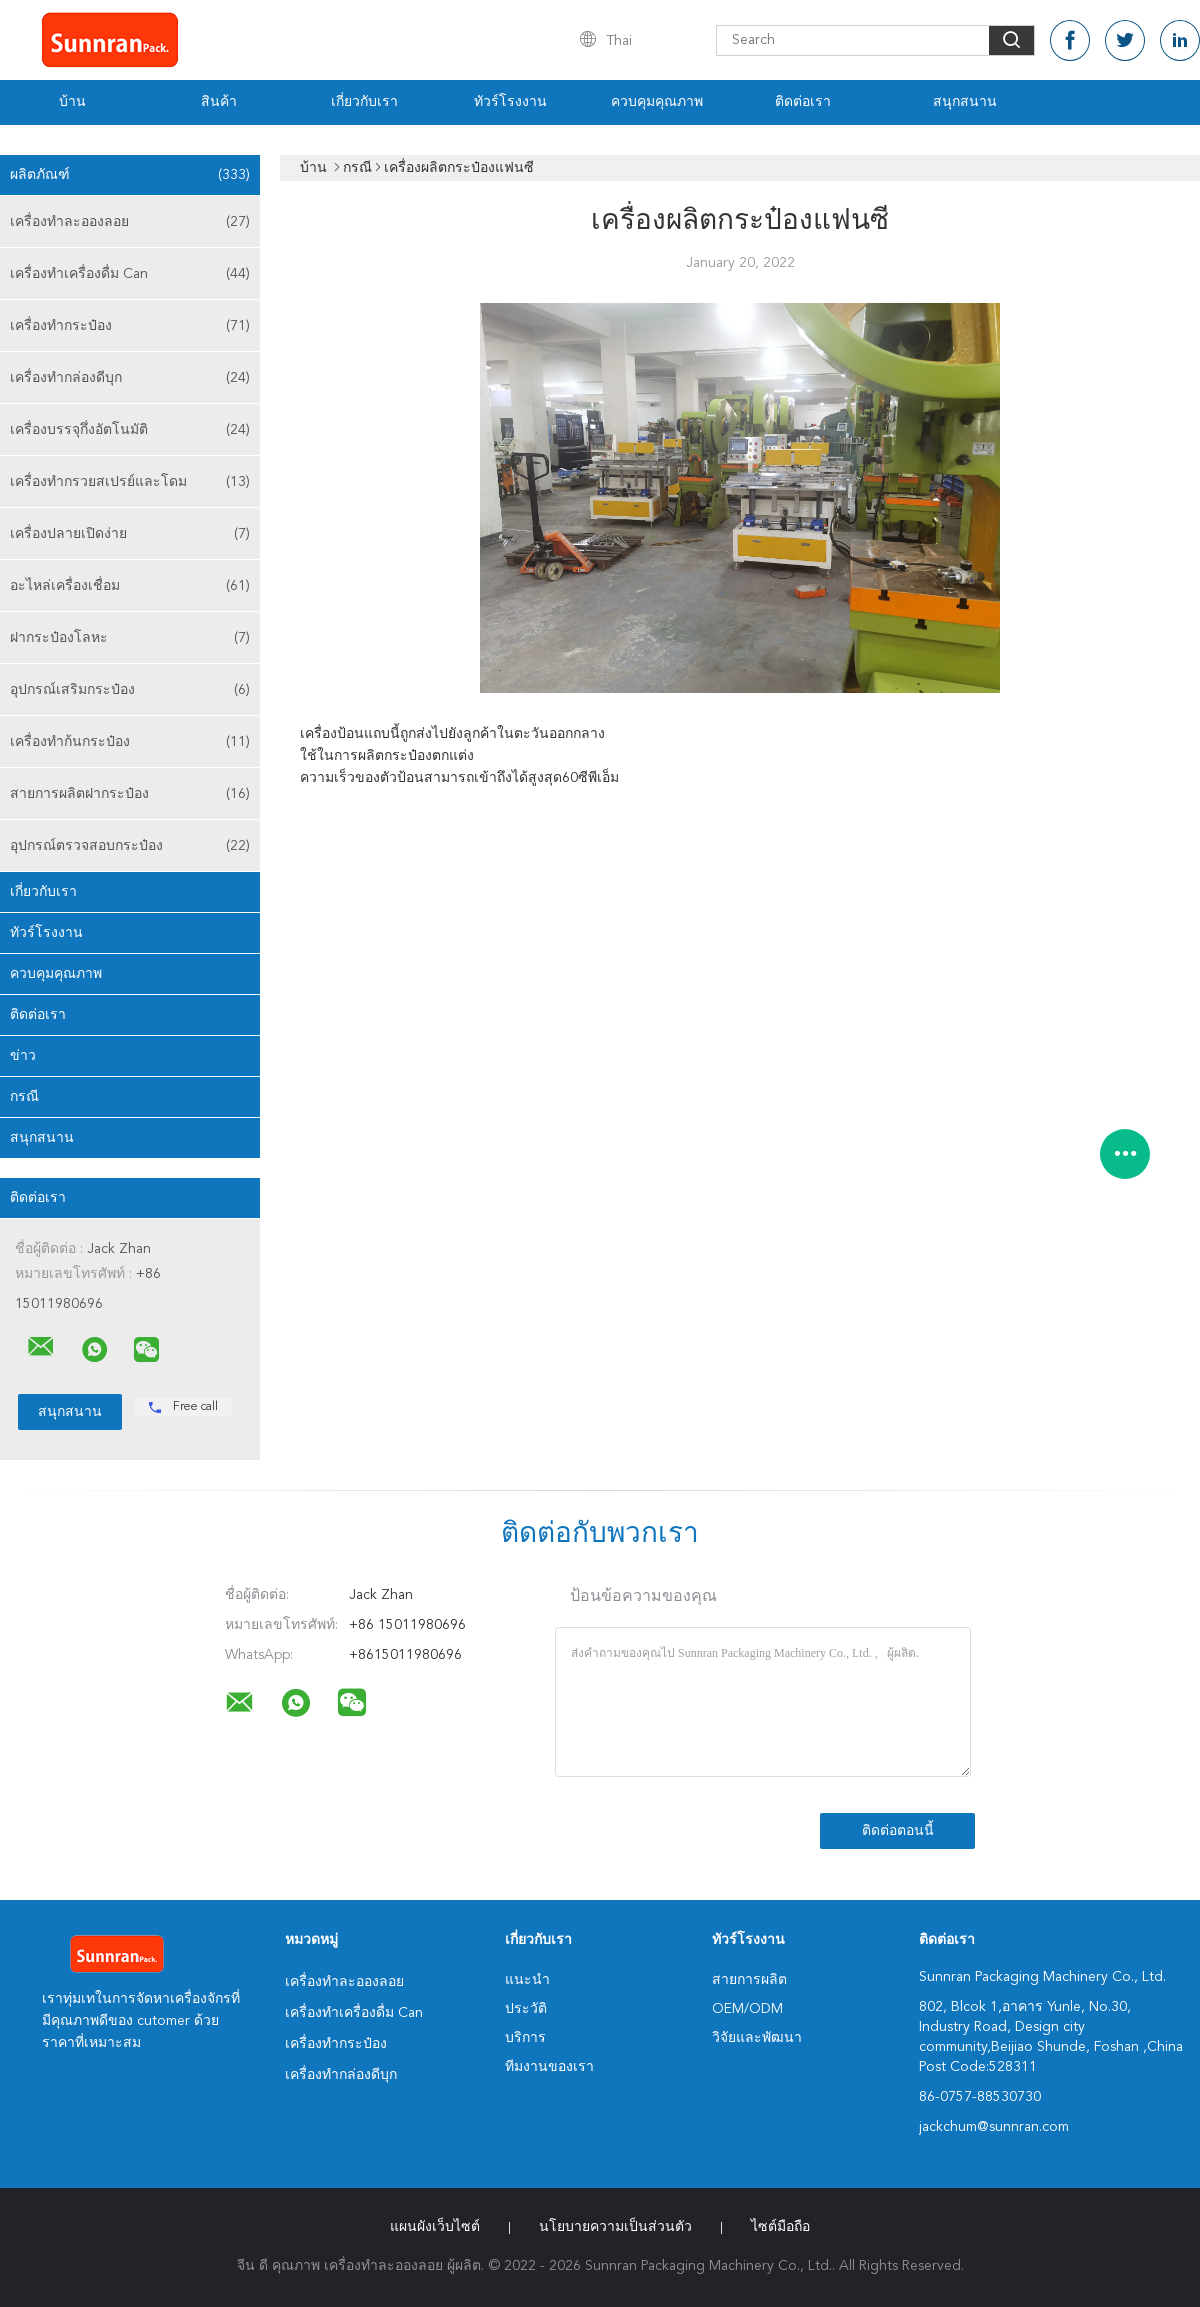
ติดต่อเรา (803, 102)
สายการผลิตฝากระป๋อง (130, 794)
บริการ (525, 2038)
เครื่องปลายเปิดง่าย (130, 534)
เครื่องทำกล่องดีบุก (130, 378)
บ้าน (72, 102)
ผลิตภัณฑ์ (130, 175)
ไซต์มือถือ (780, 2227)
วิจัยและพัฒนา (757, 2038)
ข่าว (23, 1056)
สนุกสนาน (965, 102)
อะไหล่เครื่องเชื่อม (130, 586)
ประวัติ (526, 2009)
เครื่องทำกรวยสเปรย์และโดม (130, 482)
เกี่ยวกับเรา (364, 102)
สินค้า (219, 102)
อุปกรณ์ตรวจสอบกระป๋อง (130, 846)
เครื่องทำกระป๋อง (130, 326)
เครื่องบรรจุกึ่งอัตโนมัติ (130, 430)
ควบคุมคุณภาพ (657, 102)
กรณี (24, 1097)
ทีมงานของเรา (549, 2067)
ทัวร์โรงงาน (510, 102)
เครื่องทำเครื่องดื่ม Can (130, 274)
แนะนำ (527, 1980)
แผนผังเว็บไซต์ (435, 2227)
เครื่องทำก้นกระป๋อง (130, 742)
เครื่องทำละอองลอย (130, 222)
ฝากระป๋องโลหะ (130, 638)
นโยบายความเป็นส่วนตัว (615, 2227)
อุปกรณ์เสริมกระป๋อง (130, 690)
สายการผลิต (749, 1980)
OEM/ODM (747, 2009)
